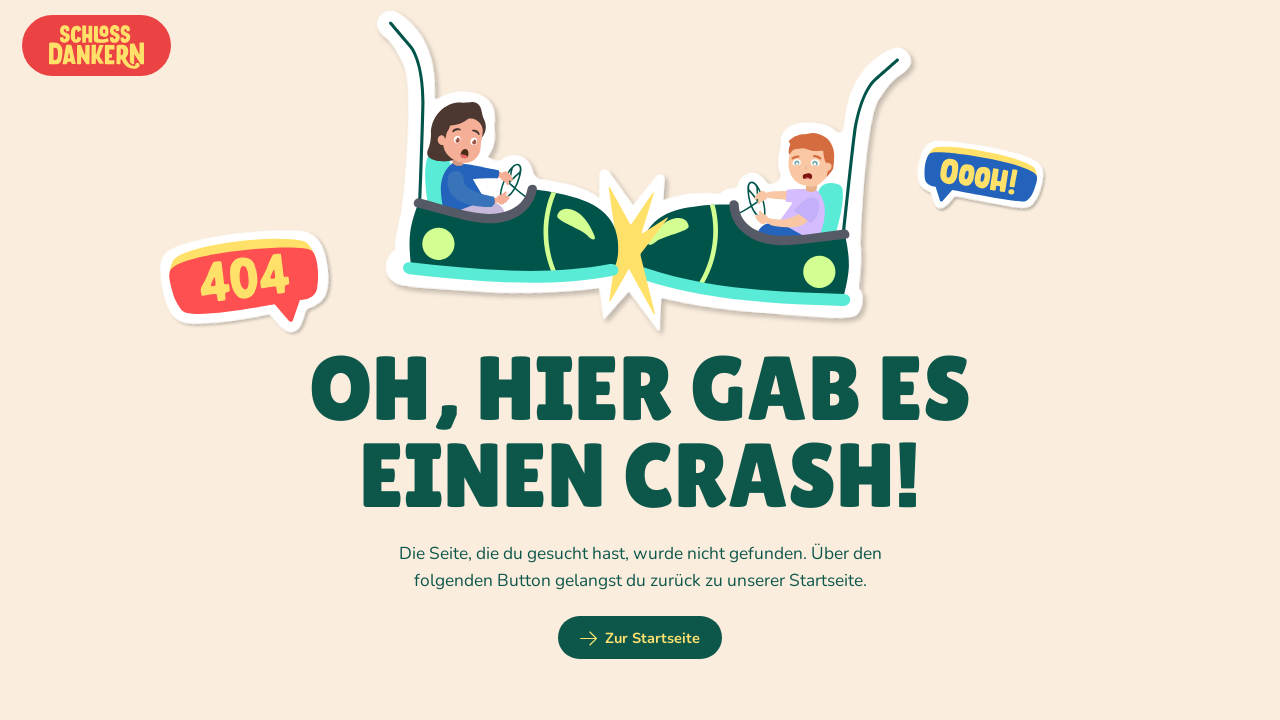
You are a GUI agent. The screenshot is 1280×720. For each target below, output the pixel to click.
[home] (96, 46)
